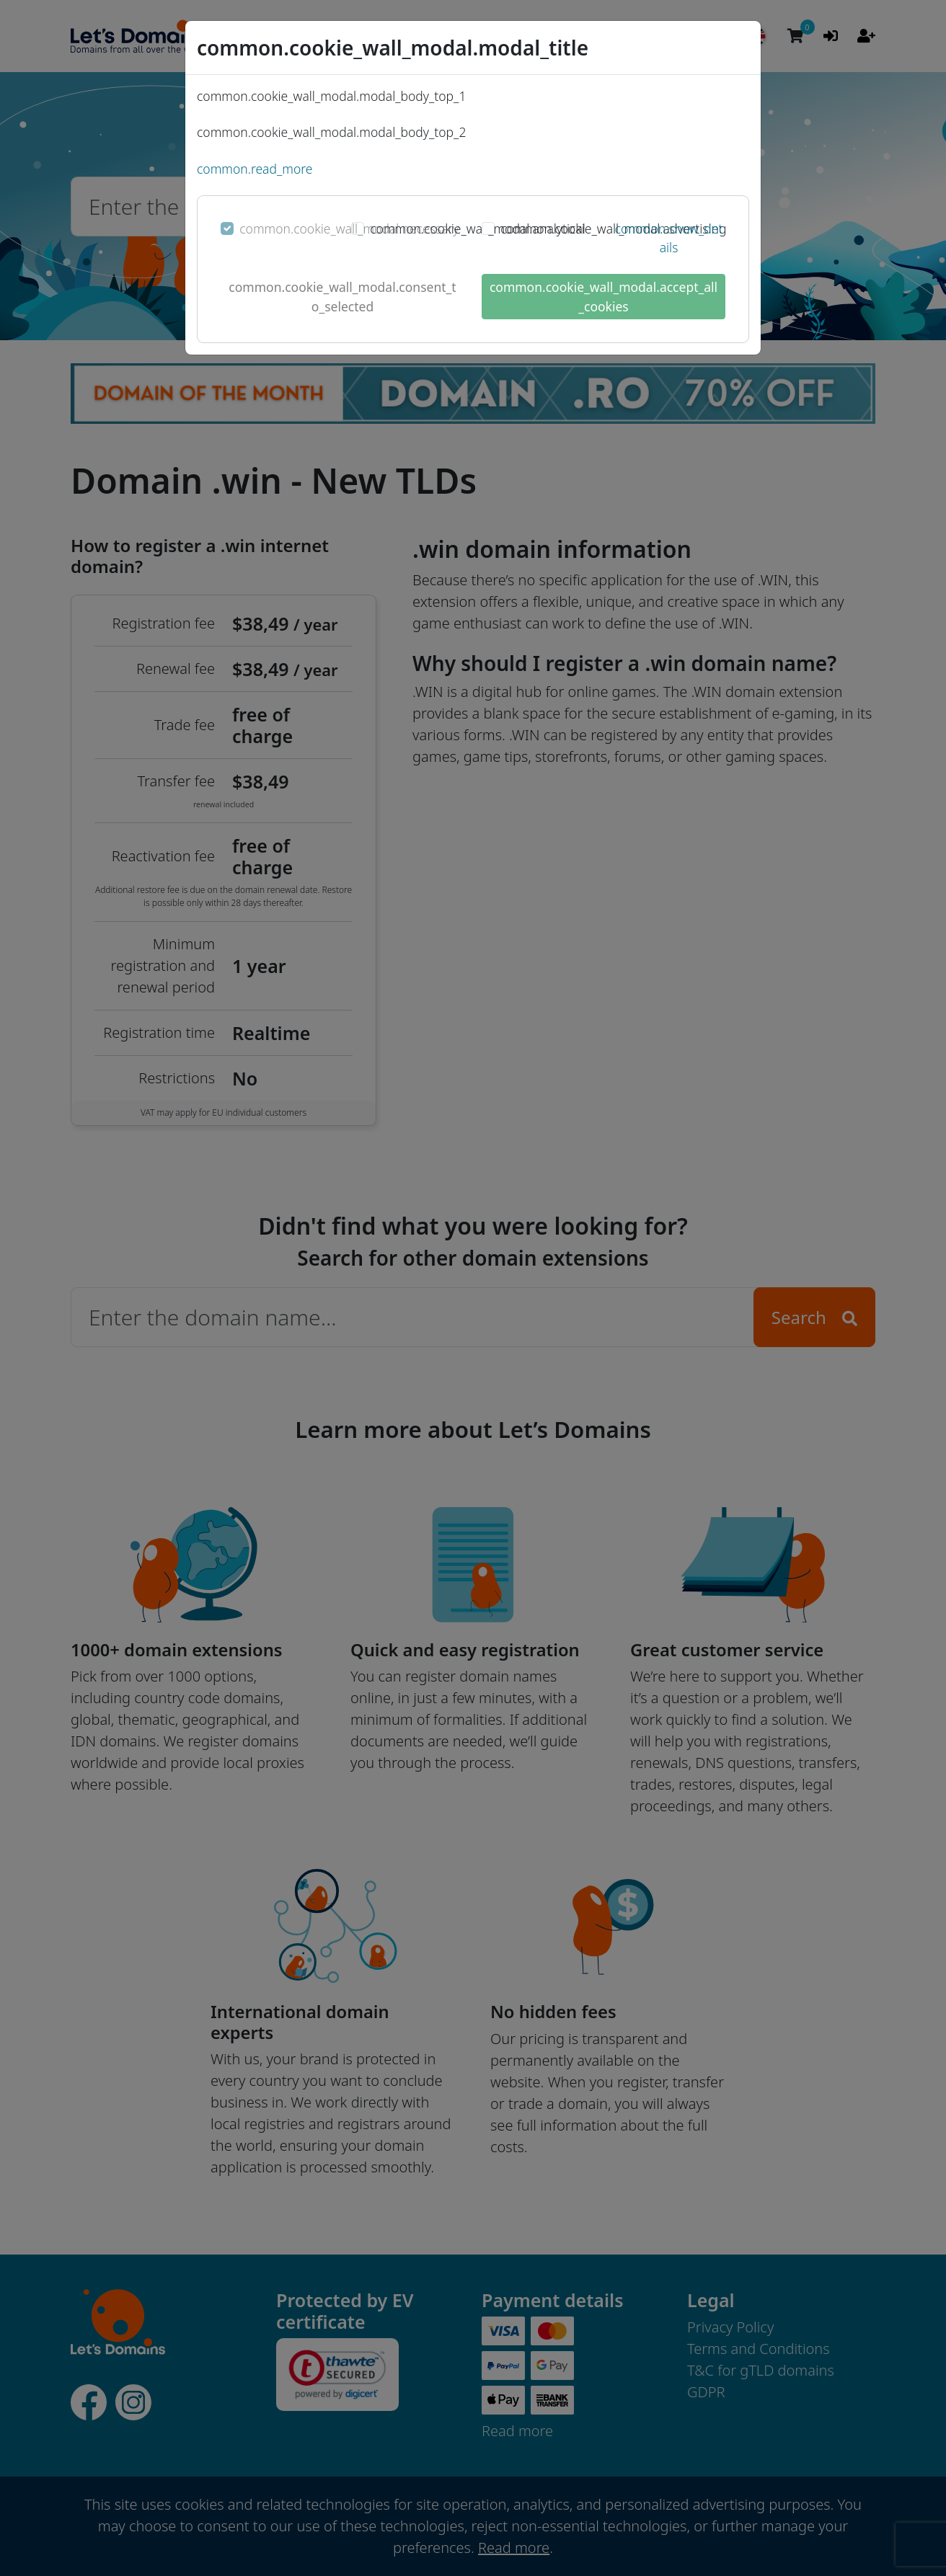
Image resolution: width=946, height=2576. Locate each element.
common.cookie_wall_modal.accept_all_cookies (603, 296)
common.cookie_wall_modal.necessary (349, 228)
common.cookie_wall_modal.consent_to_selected (342, 296)
